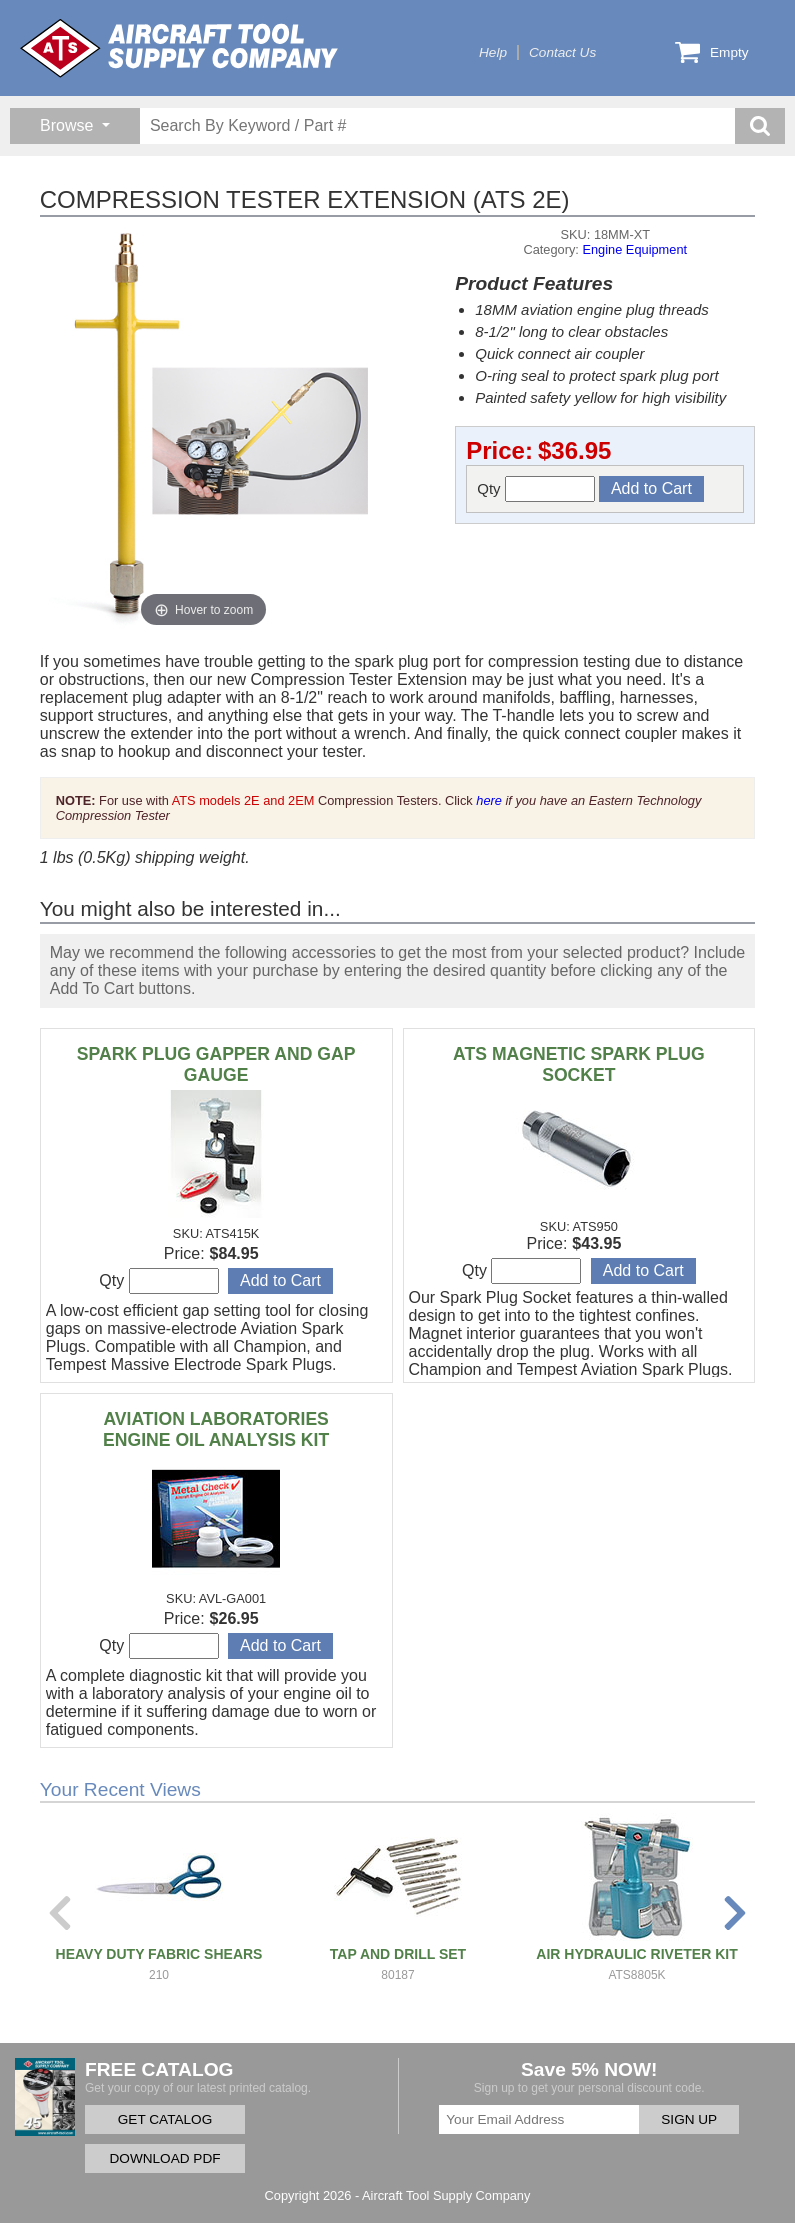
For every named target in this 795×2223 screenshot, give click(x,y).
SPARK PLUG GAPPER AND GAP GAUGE (216, 1064)
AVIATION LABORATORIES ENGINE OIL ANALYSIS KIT (216, 1429)
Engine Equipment (634, 249)
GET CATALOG (165, 2119)
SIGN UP (689, 2119)
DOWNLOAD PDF (164, 2158)
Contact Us (562, 52)
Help (493, 52)
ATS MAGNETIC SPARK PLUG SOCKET (579, 1064)
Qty (536, 489)
